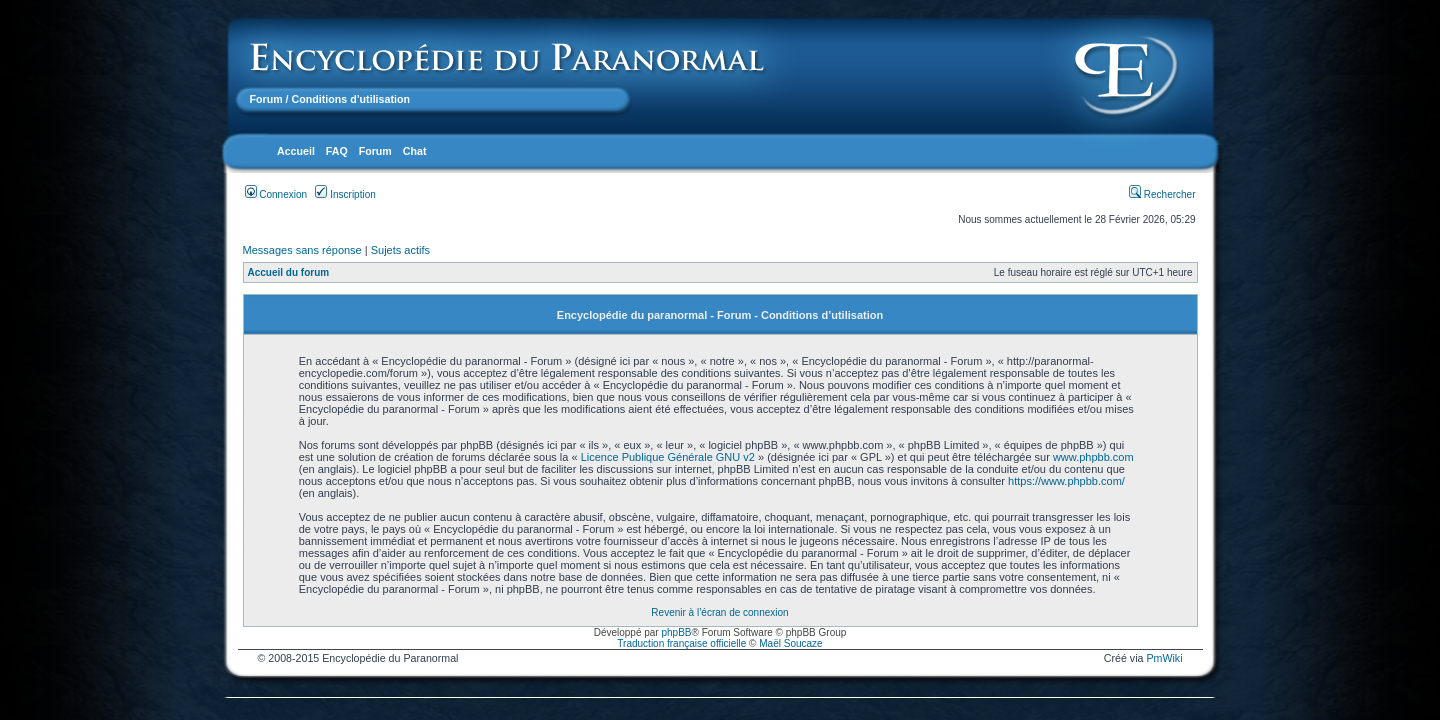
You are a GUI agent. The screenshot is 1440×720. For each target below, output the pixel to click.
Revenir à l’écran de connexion (719, 612)
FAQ (337, 151)
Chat (415, 151)
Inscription (345, 194)
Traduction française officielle (681, 643)
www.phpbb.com (1093, 457)
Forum (266, 99)
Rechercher (1162, 194)
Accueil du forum (289, 272)
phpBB (676, 632)
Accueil (296, 151)
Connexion (276, 194)
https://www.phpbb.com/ (1066, 481)
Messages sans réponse (302, 250)
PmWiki (1164, 658)
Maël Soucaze (790, 643)
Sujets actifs (400, 250)
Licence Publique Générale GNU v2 (668, 457)
